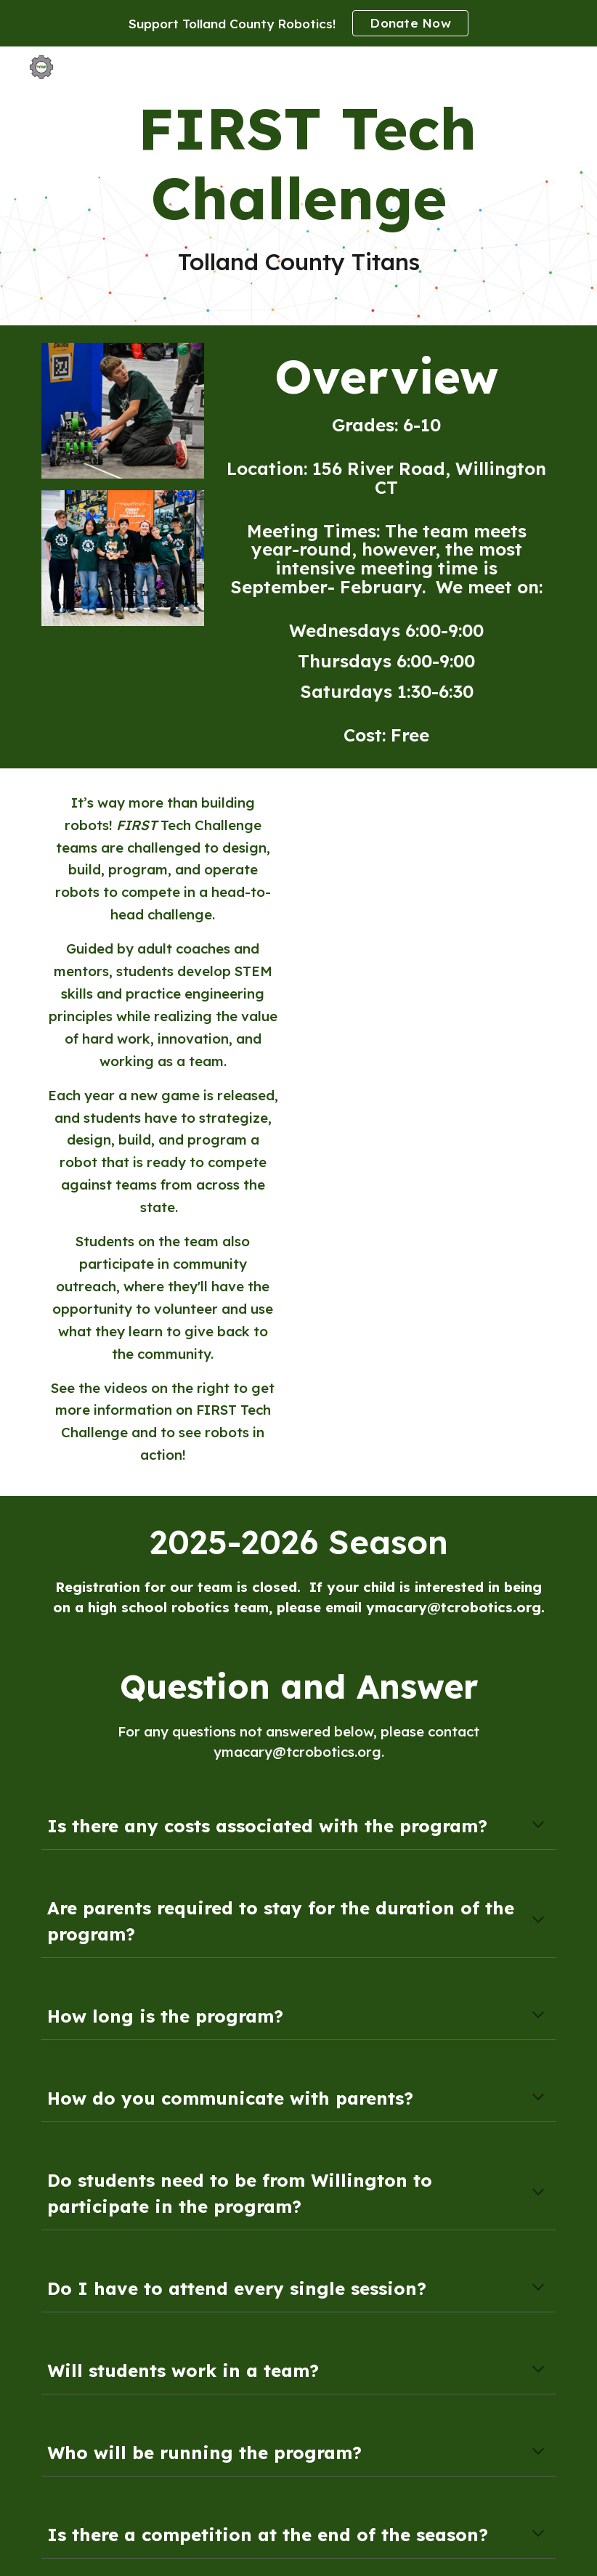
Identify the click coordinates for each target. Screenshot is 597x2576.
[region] (298, 23)
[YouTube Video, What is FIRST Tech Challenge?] (452, 867)
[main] (299, 186)
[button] (538, 1825)
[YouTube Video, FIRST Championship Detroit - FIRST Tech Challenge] (452, 1032)
